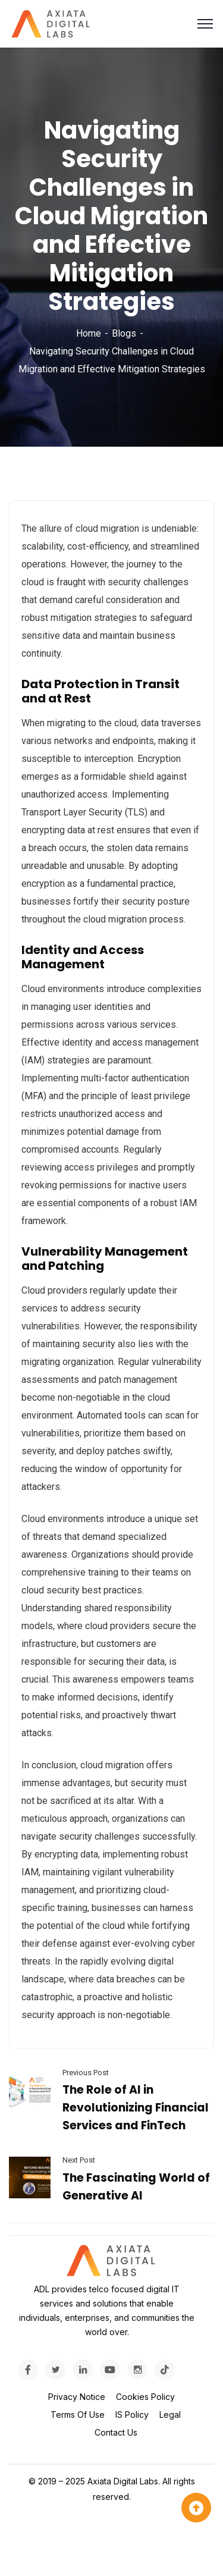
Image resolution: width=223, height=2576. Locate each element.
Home (88, 333)
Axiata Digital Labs (122, 2481)
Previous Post (85, 2072)
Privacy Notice (76, 2397)
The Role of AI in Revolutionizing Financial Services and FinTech (135, 2107)
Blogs (124, 333)
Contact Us (116, 2432)
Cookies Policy (145, 2397)
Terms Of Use (78, 2414)
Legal (170, 2414)
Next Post (78, 2159)
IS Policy (132, 2414)
